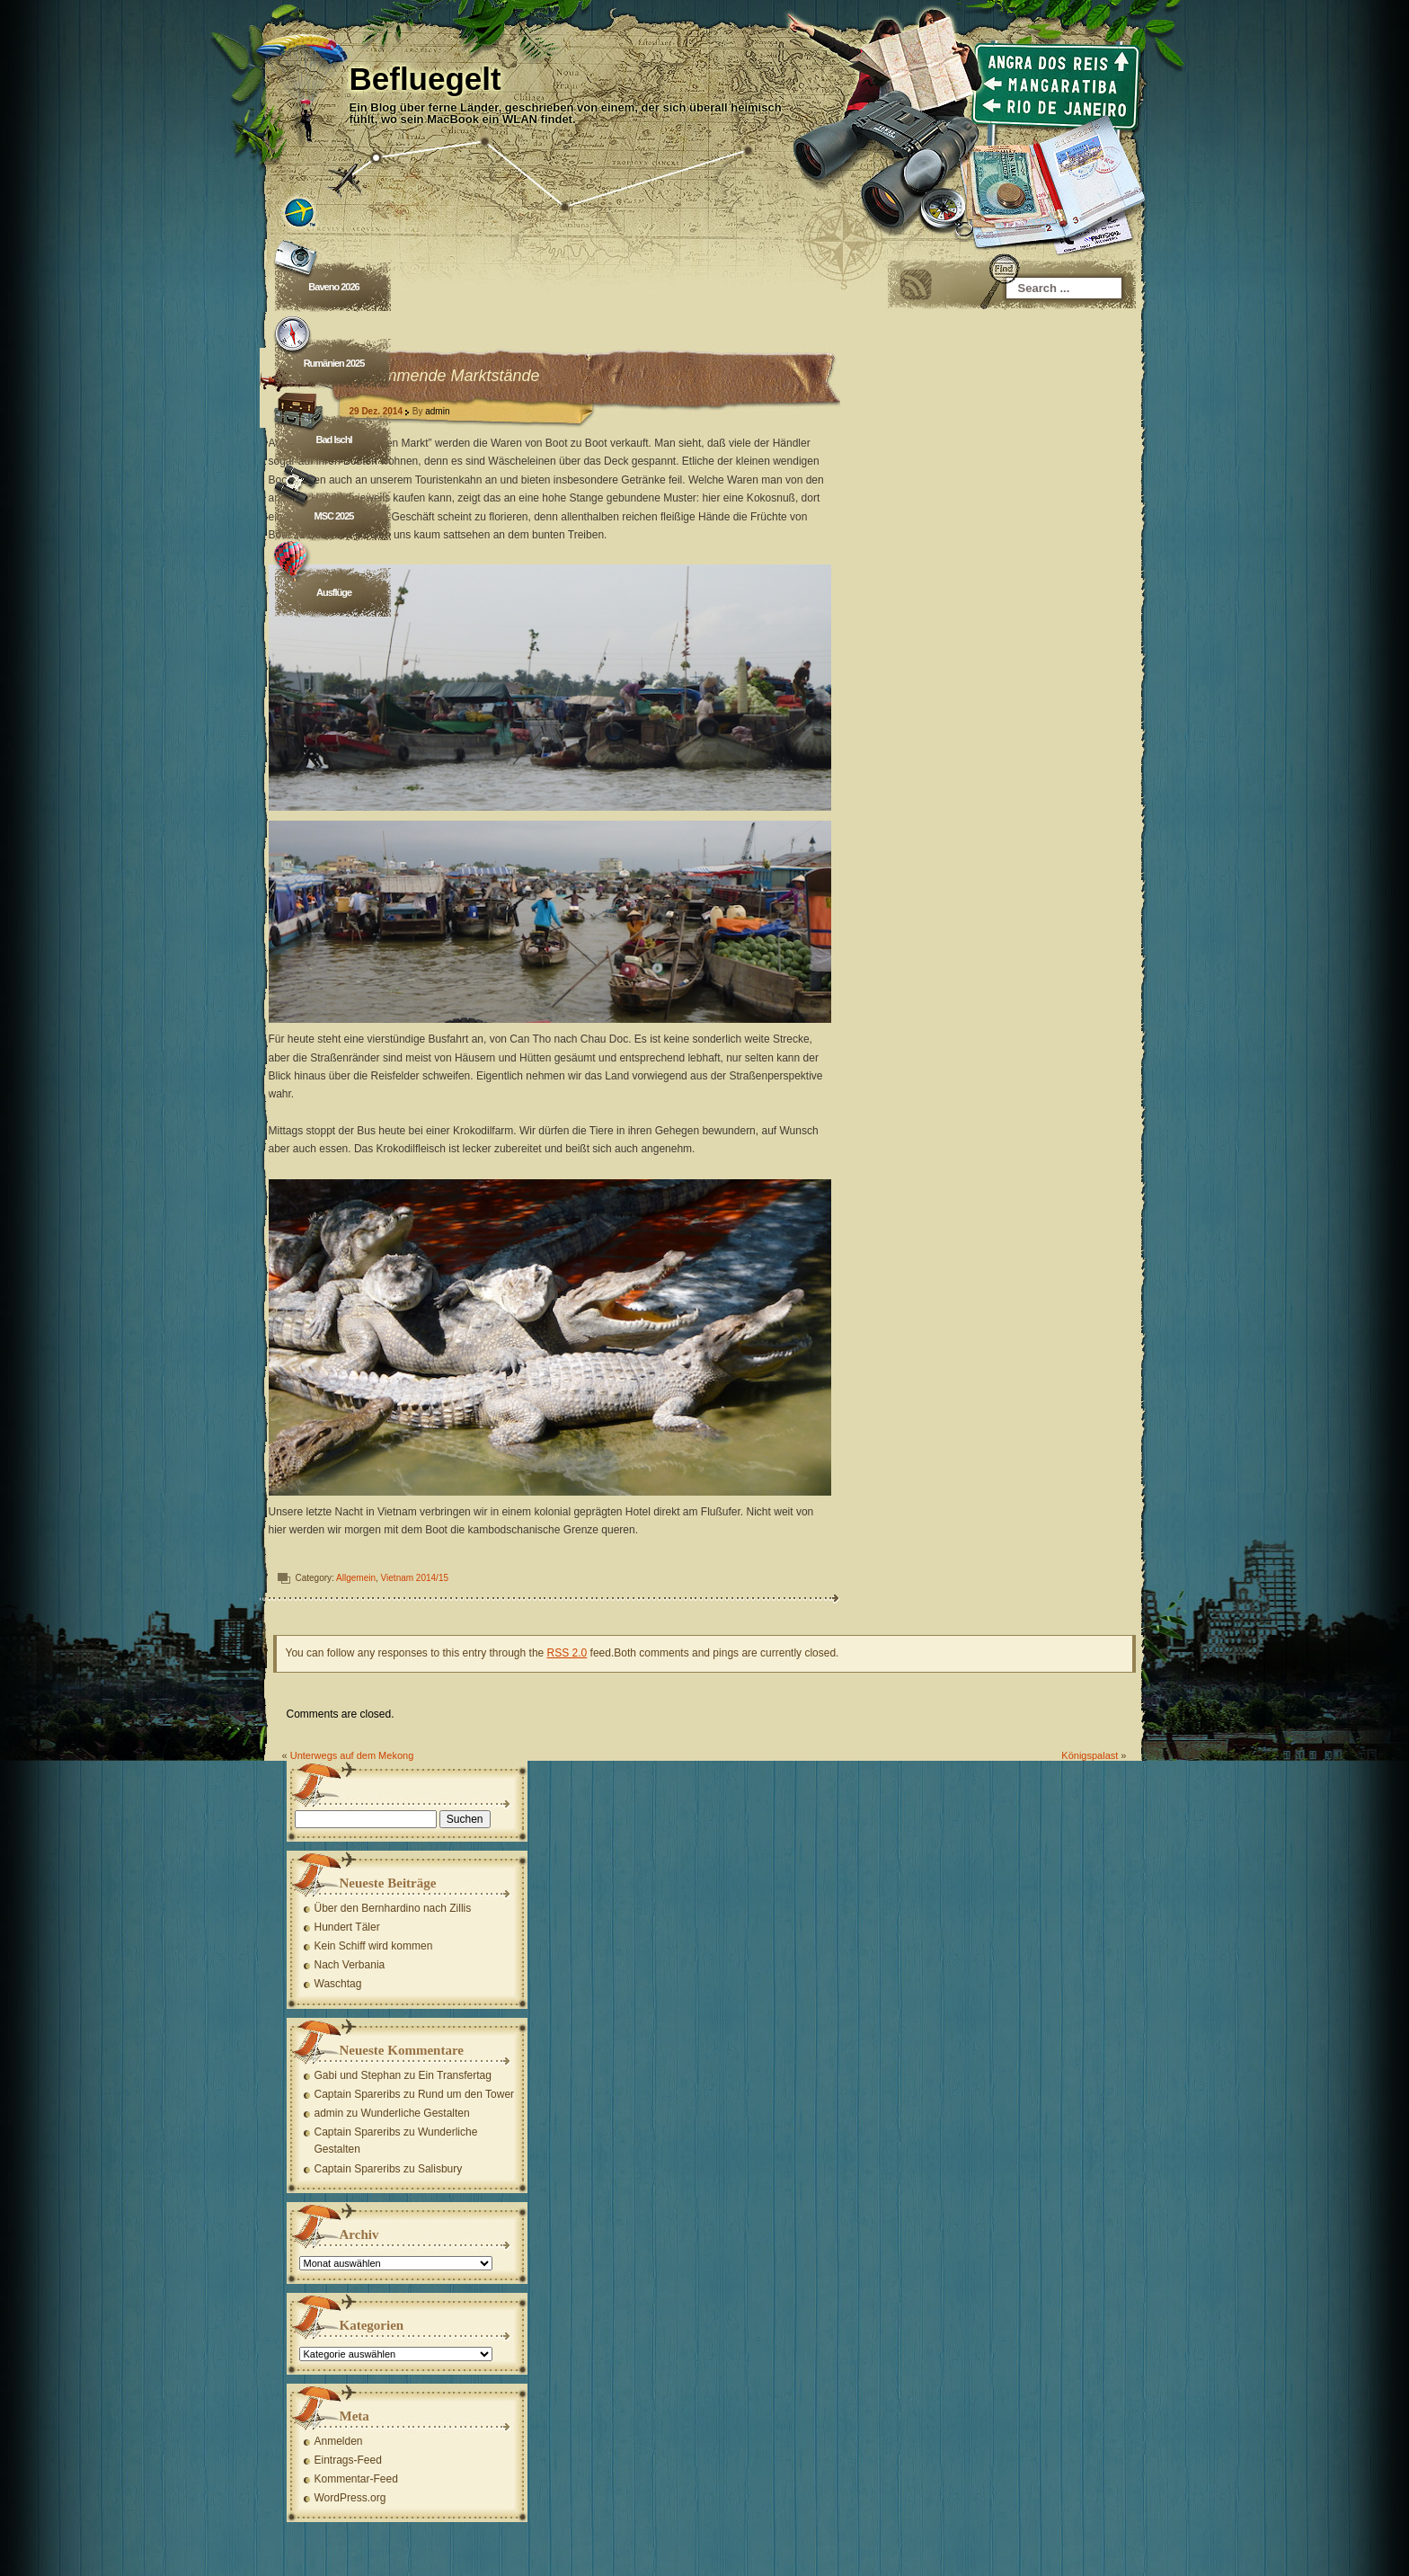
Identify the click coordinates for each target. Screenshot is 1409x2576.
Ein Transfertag (455, 2075)
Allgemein (357, 1578)
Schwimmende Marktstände (440, 376)
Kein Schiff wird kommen (374, 1946)
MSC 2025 (334, 516)
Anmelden (339, 2441)
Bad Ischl (334, 439)
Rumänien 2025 (334, 363)
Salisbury (440, 2169)
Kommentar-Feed (356, 2479)
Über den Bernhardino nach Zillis (393, 1908)
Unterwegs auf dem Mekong (352, 1755)
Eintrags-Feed (348, 2460)
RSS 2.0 (567, 1653)
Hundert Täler (347, 1927)
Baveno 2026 (334, 286)
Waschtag (338, 1983)
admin (438, 411)
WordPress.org (350, 2498)
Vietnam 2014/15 (414, 1578)
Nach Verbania (350, 1965)
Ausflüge (333, 592)
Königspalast (1090, 1755)
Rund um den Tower (466, 2094)
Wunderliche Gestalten (415, 2113)
